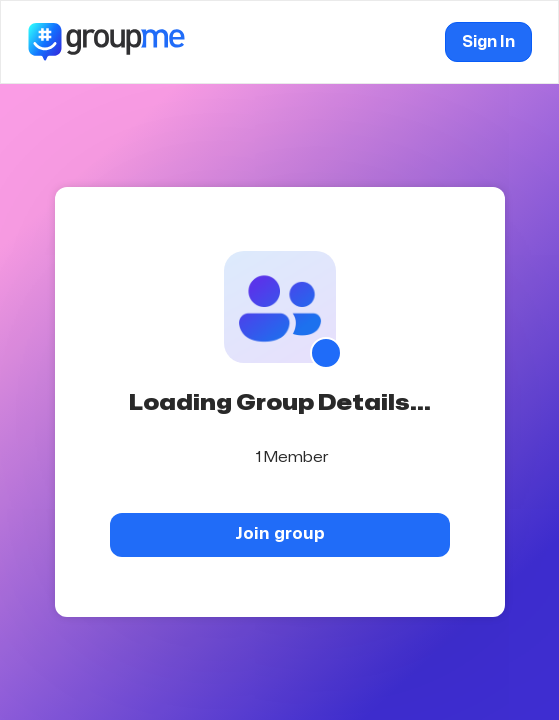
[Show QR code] (326, 353)
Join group (280, 533)
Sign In (488, 42)
